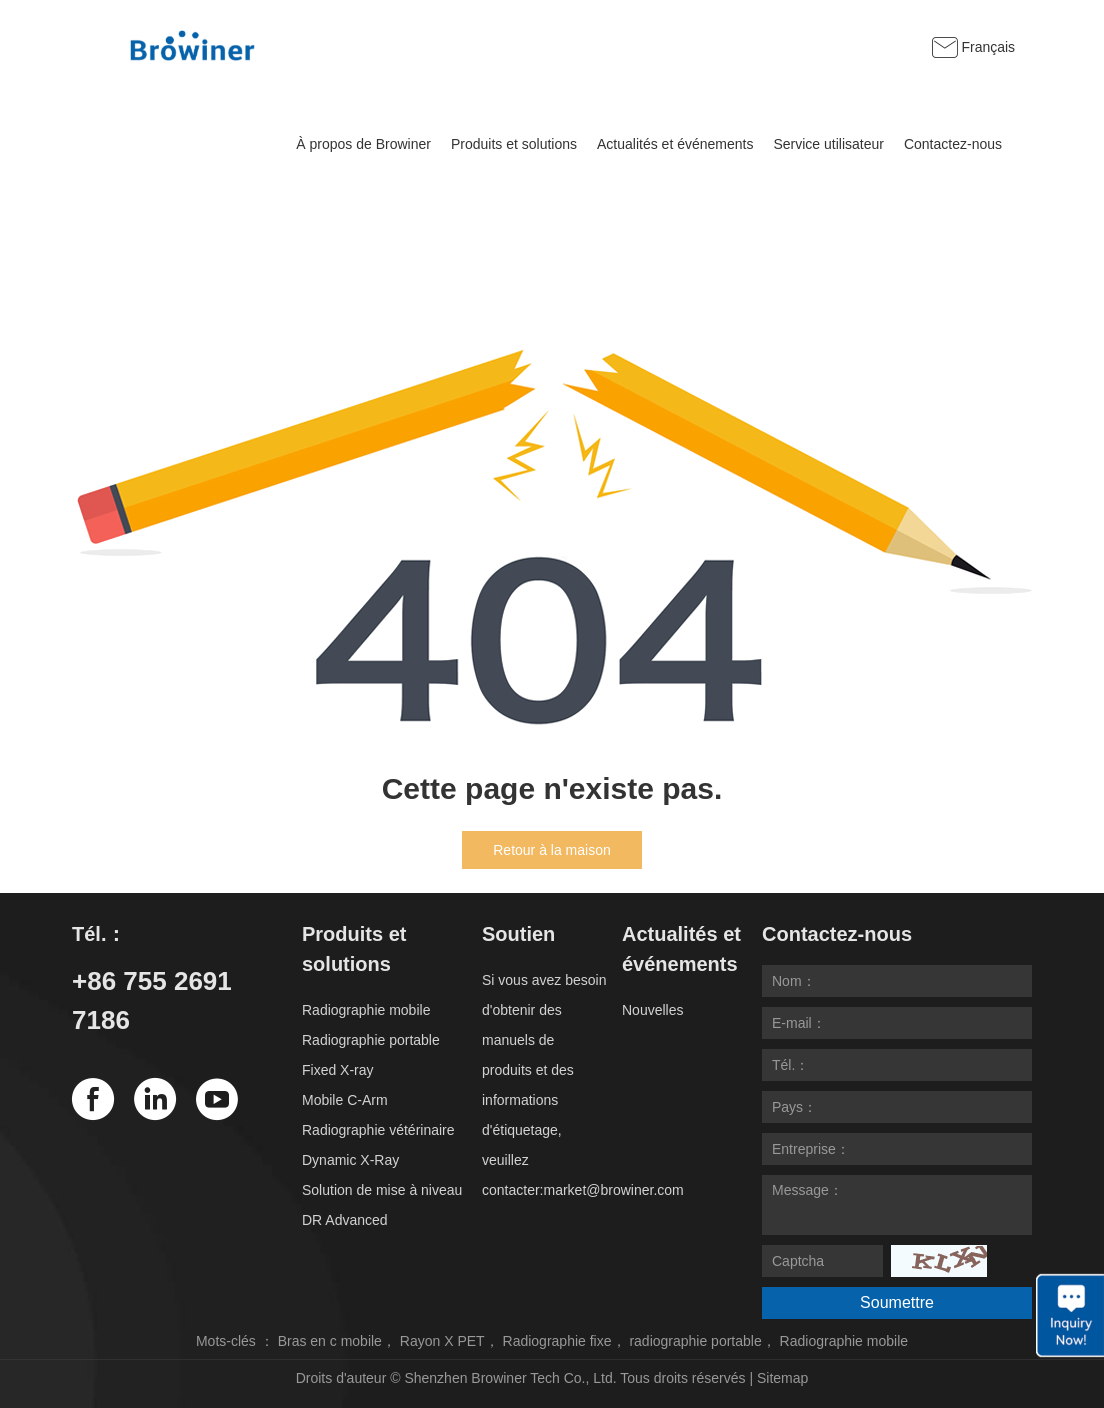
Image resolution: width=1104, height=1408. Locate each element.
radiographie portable (695, 1341)
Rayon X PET (442, 1341)
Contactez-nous (953, 144)
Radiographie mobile (366, 1010)
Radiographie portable (371, 1040)
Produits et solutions (514, 144)
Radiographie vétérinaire (378, 1130)
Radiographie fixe (557, 1341)
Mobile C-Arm (345, 1100)
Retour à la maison (552, 850)
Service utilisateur (828, 144)
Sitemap (782, 1378)
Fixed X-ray (338, 1070)
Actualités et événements (675, 144)
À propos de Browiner (363, 144)
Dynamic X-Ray (350, 1160)
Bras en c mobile (330, 1341)
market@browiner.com (613, 1190)
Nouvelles (652, 1010)
